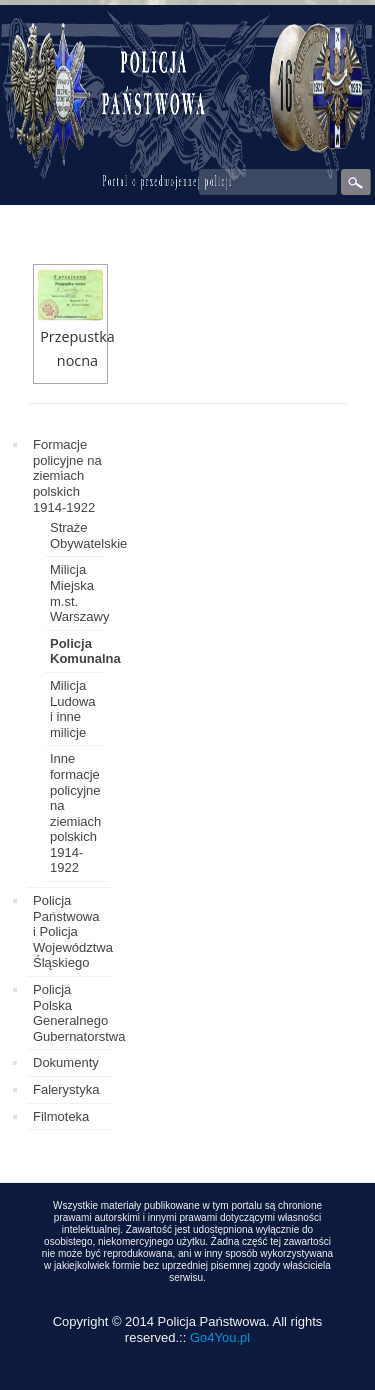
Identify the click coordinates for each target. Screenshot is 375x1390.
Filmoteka (61, 1116)
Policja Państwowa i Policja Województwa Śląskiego (73, 931)
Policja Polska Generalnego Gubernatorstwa (79, 1013)
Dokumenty (66, 1062)
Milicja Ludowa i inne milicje (73, 709)
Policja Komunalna (85, 651)
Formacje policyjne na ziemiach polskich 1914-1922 (67, 475)
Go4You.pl (220, 1337)
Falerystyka (66, 1089)
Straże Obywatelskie (88, 535)
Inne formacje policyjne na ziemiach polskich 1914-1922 (75, 813)
